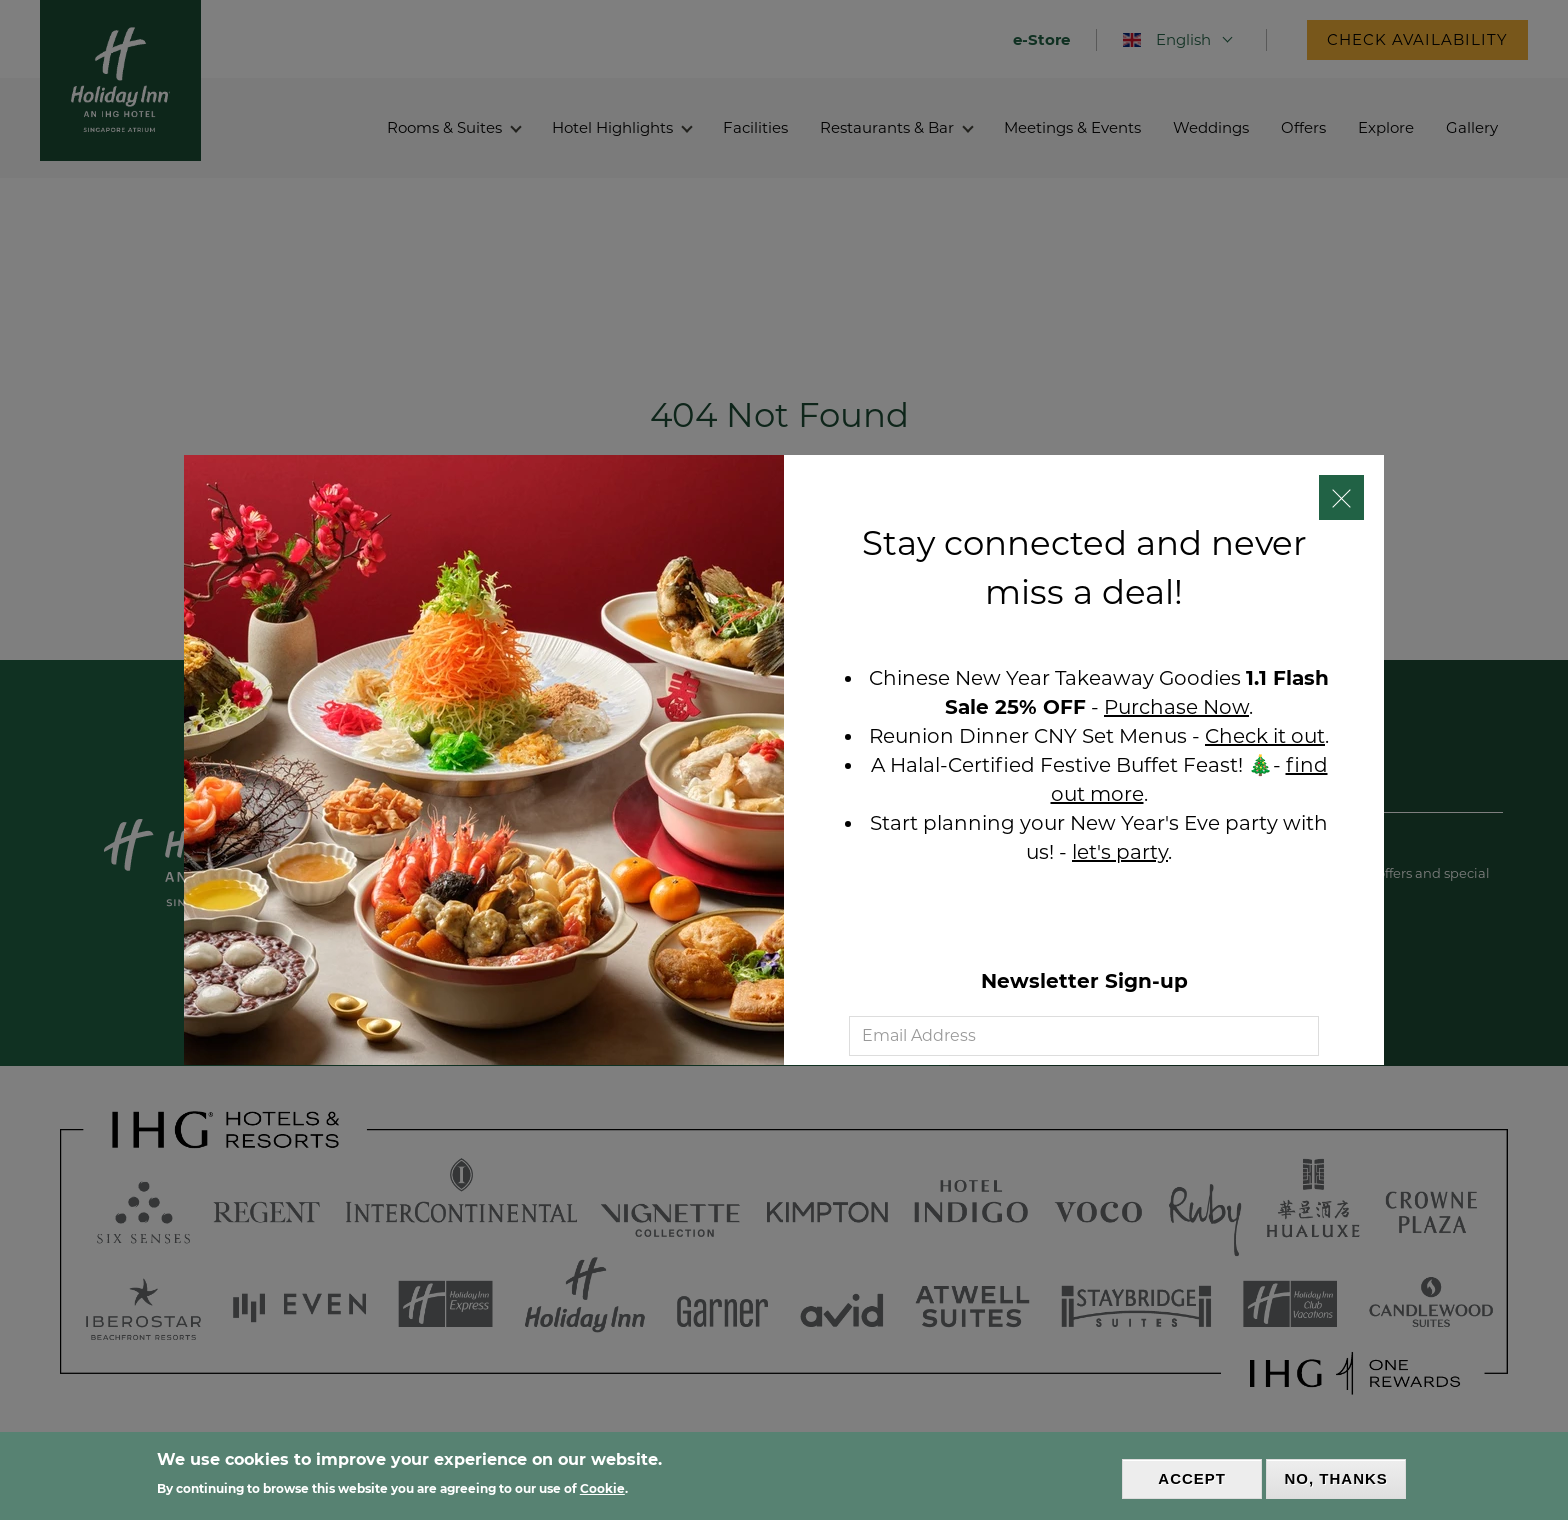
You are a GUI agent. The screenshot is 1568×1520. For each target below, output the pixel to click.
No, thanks (1336, 1479)
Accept (1192, 1479)
